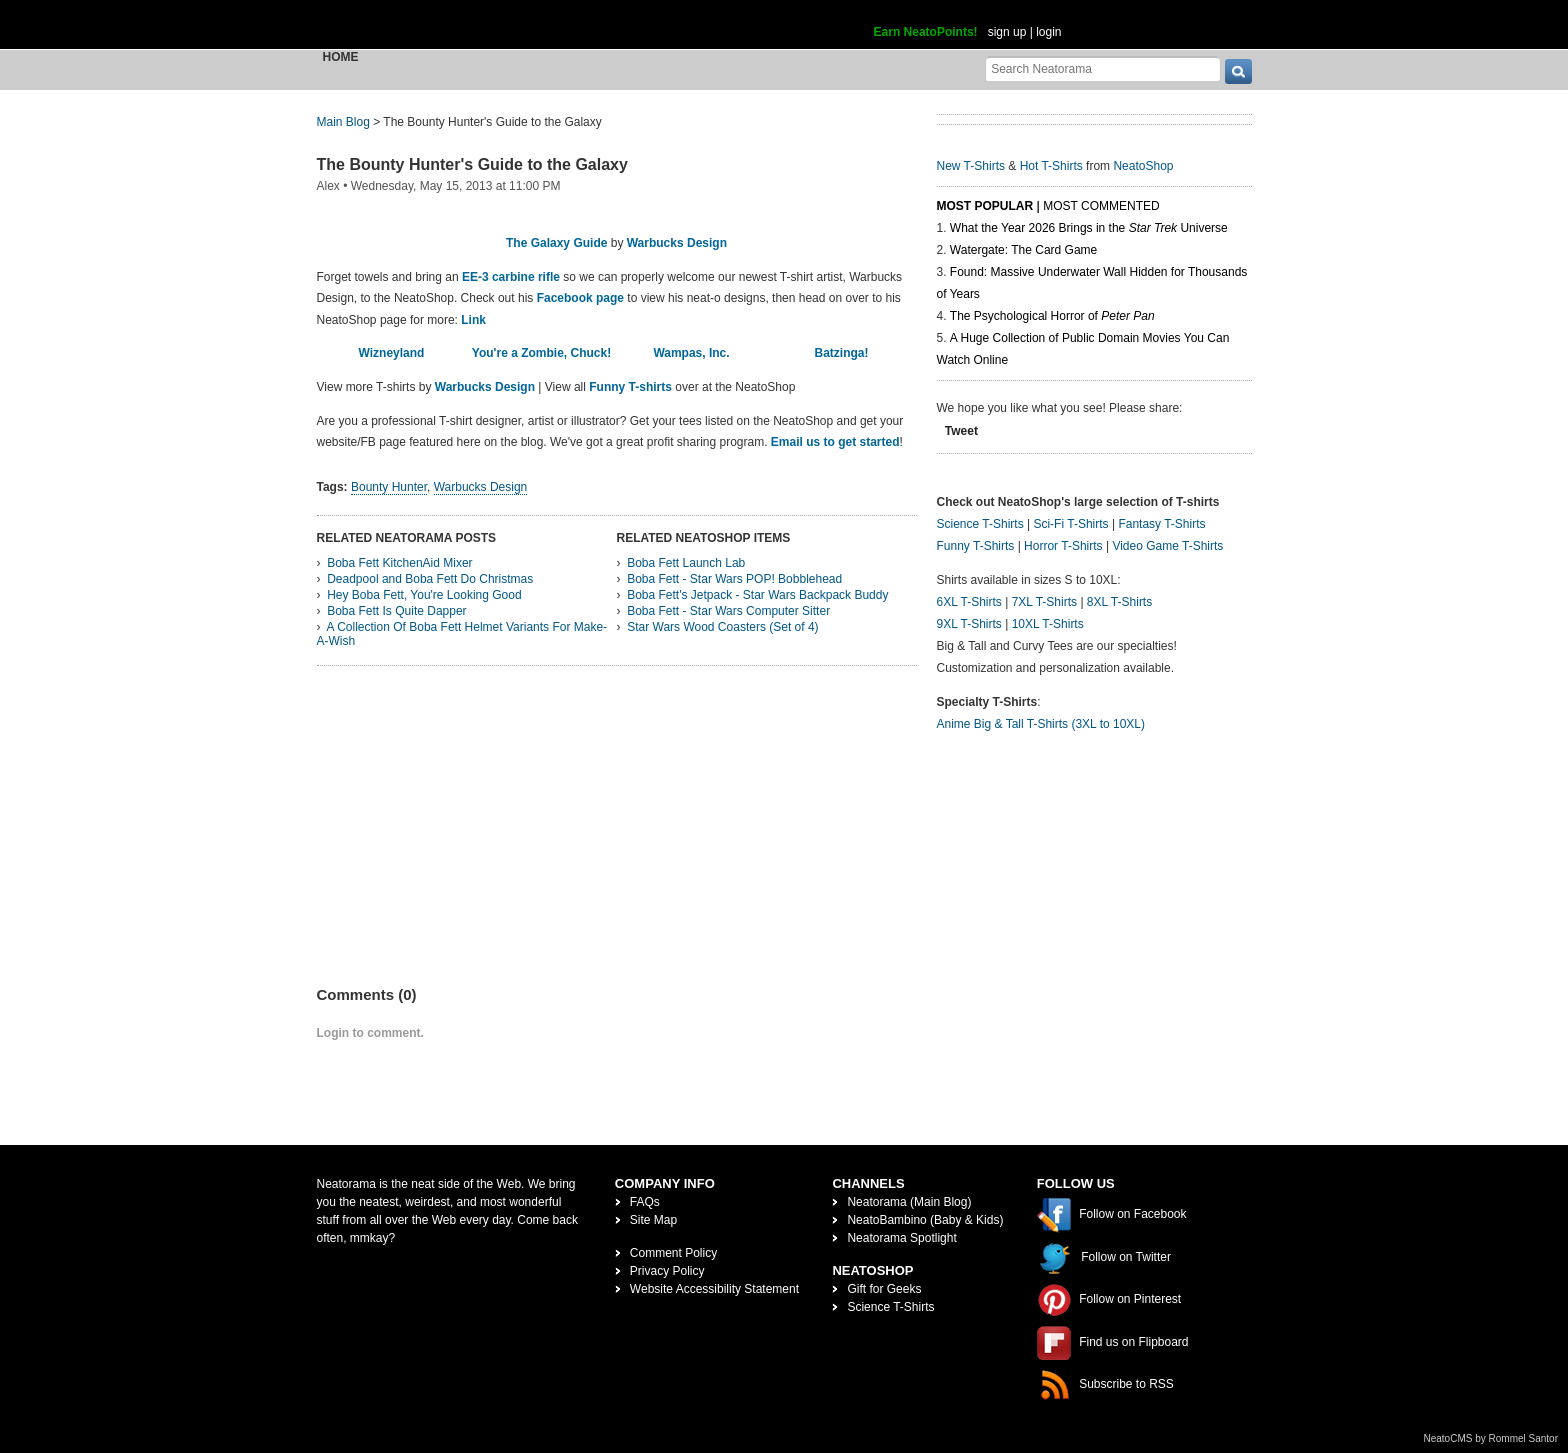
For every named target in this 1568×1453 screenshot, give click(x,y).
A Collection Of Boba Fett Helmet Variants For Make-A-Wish (462, 634)
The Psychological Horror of (1052, 316)
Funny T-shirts (630, 387)
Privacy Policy (667, 1271)
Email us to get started (835, 442)
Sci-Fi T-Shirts (1070, 524)
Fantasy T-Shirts (1161, 524)
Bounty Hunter (389, 487)
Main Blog (343, 122)
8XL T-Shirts (1119, 602)
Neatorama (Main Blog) (909, 1202)
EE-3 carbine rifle (511, 277)
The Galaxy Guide (556, 243)
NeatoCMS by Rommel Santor (1491, 1438)
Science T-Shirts (980, 524)
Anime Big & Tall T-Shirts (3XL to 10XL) (1041, 724)
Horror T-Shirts (1063, 546)
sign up (1007, 32)
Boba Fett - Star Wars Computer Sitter (728, 611)
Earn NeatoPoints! (926, 32)
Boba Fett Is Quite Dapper (396, 611)
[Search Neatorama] (1103, 68)
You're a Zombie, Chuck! (541, 353)
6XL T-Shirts (969, 602)
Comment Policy (673, 1253)
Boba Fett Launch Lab (686, 563)
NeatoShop (1143, 166)
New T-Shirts (971, 166)
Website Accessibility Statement (714, 1289)
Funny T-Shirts (976, 546)
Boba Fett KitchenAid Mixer (399, 563)
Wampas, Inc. (691, 353)
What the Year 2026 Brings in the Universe (1089, 228)
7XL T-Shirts (1044, 602)
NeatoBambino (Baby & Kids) (925, 1220)
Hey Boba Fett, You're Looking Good (424, 595)
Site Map (653, 1220)
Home (341, 57)
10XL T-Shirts (1048, 624)
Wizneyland (392, 353)
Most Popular (985, 206)
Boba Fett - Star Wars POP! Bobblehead (734, 579)
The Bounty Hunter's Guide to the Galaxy (472, 164)
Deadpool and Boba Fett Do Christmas (430, 579)
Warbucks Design (677, 243)
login (1048, 32)
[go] (1238, 71)
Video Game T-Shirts (1167, 546)
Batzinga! (842, 353)
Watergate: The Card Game (1023, 250)
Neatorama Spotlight (901, 1238)
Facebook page (580, 298)
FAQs (645, 1202)
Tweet (961, 431)
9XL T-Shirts (969, 624)
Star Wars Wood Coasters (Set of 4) (722, 627)
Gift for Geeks (884, 1289)
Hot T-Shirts (1051, 166)
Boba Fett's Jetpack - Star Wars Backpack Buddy (757, 595)
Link (473, 320)
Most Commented (1101, 206)
